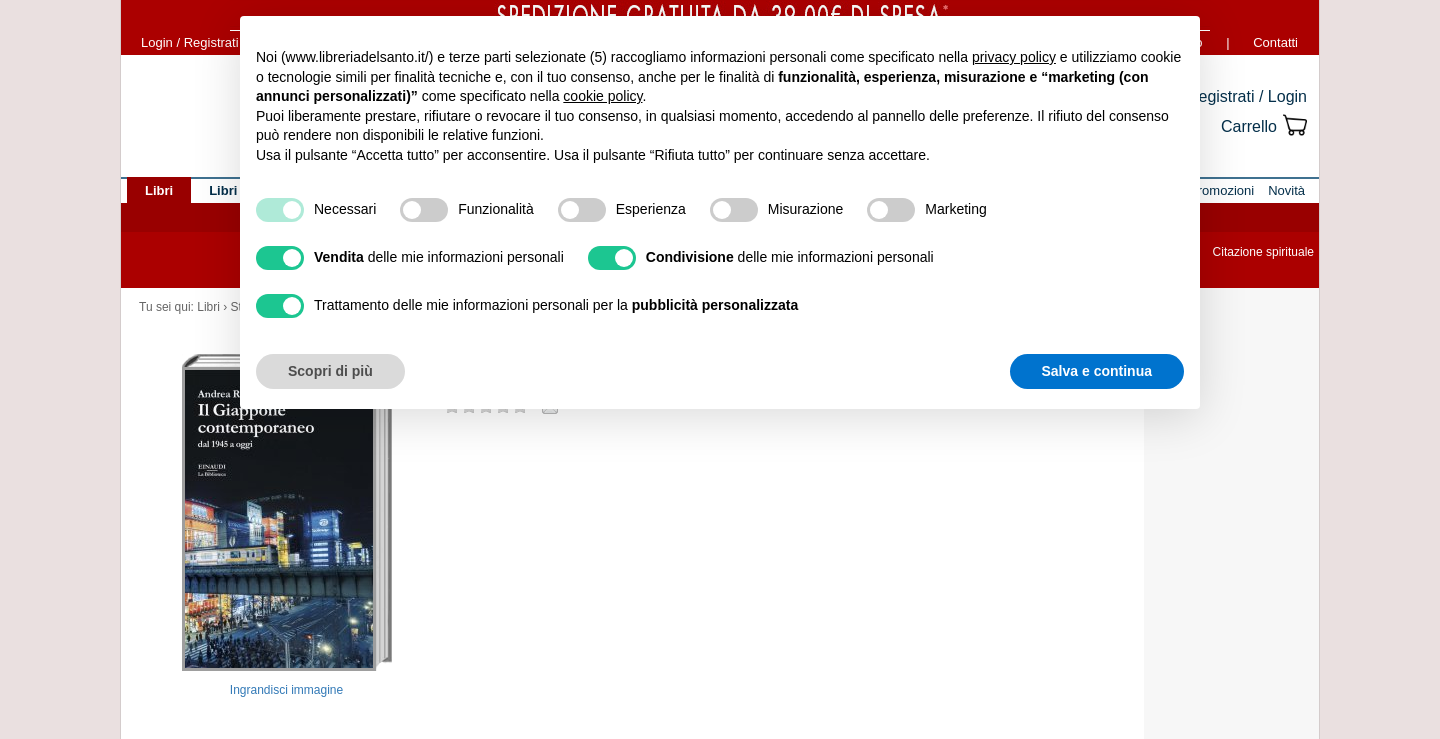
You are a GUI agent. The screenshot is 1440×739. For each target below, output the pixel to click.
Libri (208, 307)
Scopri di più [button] (330, 371)
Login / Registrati (190, 42)
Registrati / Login (1247, 96)
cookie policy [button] (602, 96)
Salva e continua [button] (1097, 371)
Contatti (1275, 42)
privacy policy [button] (1014, 57)
